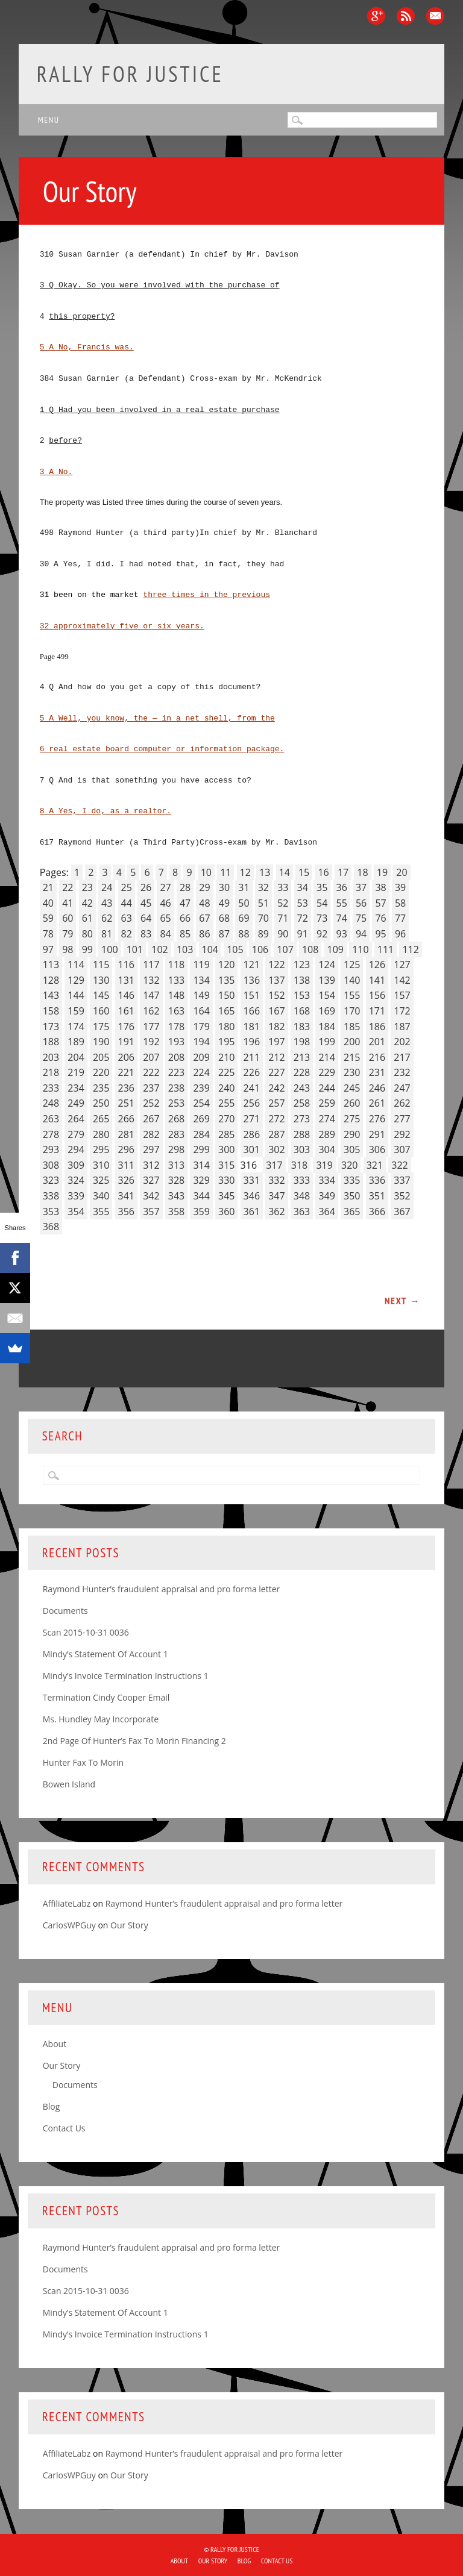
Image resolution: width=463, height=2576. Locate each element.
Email (435, 16)
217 (402, 1057)
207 (151, 1057)
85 (185, 933)
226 (252, 1072)
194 (201, 1041)
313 (176, 1165)
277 (402, 1118)
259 (326, 1103)
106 (260, 949)
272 (276, 1118)
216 (377, 1057)
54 (322, 903)
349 (326, 1195)
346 (252, 1195)
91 (302, 933)
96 (400, 933)
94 (361, 933)
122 (276, 964)
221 (126, 1072)
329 (201, 1180)
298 (176, 1149)
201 (377, 1041)
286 (252, 1134)
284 (201, 1134)
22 (67, 887)
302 (276, 1149)
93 (341, 933)
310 (101, 1165)
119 (201, 964)
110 (360, 949)
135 (226, 980)
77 (400, 918)
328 (176, 1180)
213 (302, 1057)
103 (185, 949)
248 (51, 1103)
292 (402, 1134)
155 (352, 995)
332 (276, 1180)
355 (101, 1211)
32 (263, 887)
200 (352, 1041)
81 (106, 933)
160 (101, 1011)
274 (326, 1118)
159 (76, 1011)
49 (224, 903)
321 (375, 1165)
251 (126, 1103)
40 (48, 903)
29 (204, 887)
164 (201, 1011)
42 (87, 903)
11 (225, 872)
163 (176, 1011)
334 (326, 1180)
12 (245, 872)
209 (201, 1057)
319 (324, 1165)
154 (326, 995)
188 (51, 1041)
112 (410, 949)
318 (299, 1165)
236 (126, 1088)
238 (176, 1088)
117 (151, 964)
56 (361, 903)
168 (302, 1011)
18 (362, 872)
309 (76, 1165)
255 (226, 1103)
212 (276, 1057)
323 (51, 1180)
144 (76, 995)
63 (126, 918)
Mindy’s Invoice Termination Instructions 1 (126, 1675)
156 (377, 995)
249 (76, 1103)
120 (226, 964)
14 (284, 872)
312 (151, 1165)
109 (335, 949)
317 (274, 1165)
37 (361, 887)
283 (176, 1134)
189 (76, 1041)
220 (101, 1072)
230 (352, 1072)
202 (402, 1041)
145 (101, 995)
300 (226, 1149)
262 (402, 1103)
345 (226, 1195)
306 (377, 1149)
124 (326, 964)
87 (224, 933)
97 (48, 949)
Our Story (129, 1925)
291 (377, 1134)
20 (401, 872)
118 (176, 964)
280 (101, 1134)
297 (151, 1149)
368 (51, 1226)
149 (201, 995)
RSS (406, 16)
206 (126, 1057)
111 (385, 949)
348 (302, 1195)
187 (402, 1026)
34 (302, 887)
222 (151, 1072)
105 (235, 949)
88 (243, 933)
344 (201, 1195)
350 (352, 1195)
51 (263, 903)
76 (380, 918)
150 (226, 995)
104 (210, 949)
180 (226, 1026)
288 (302, 1134)
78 (48, 933)
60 (67, 918)
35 (322, 887)
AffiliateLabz (67, 1903)
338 (51, 1195)
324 (76, 1180)
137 (276, 980)
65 (165, 918)
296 (126, 1149)
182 (276, 1026)
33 (282, 887)
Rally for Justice (130, 74)
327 (151, 1180)
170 (352, 1011)
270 (226, 1118)
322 (399, 1165)
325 (101, 1180)
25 (126, 887)
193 (176, 1041)
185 (352, 1026)
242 (276, 1088)
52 (282, 903)
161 (126, 1011)
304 (326, 1149)
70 (263, 918)
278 (51, 1134)
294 (76, 1149)
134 (201, 980)
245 (352, 1088)
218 (51, 1072)
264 (76, 1118)
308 (51, 1165)
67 (204, 918)
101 (135, 949)
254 (201, 1103)
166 (252, 1011)
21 (48, 887)
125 (352, 964)
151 (252, 995)
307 (402, 1149)
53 (302, 903)
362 (276, 1211)
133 (176, 980)
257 (276, 1103)
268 (176, 1118)
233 (51, 1088)
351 (377, 1195)
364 (326, 1211)
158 (51, 1011)
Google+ (376, 16)
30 (224, 887)
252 (151, 1103)
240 (226, 1088)
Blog (51, 2106)
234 (76, 1088)
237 (151, 1088)
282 (151, 1134)
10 (206, 872)
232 (402, 1072)
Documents (65, 1610)
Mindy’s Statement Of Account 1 (105, 1654)
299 (201, 1149)
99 (87, 949)
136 (252, 980)
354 (76, 1211)
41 (67, 903)
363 (302, 1211)
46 (165, 903)
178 (176, 1026)
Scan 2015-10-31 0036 (86, 1632)
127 (402, 964)
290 (352, 1134)
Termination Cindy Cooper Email (106, 1697)
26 (145, 887)
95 (380, 933)
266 (126, 1118)
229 (326, 1072)
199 (326, 1041)
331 (252, 1180)
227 (276, 1072)
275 (352, 1118)
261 (377, 1103)
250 (101, 1103)
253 (176, 1103)
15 (303, 872)
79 (67, 933)
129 (76, 980)
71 (282, 918)
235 (101, 1088)
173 (51, 1026)
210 (226, 1057)
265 (101, 1118)
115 (101, 964)
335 (352, 1180)
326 (126, 1180)
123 (302, 964)
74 (341, 918)
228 (302, 1072)
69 (243, 918)
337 (402, 1180)
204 (76, 1057)
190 (101, 1041)
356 (126, 1211)
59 (48, 918)
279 (76, 1134)
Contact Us (64, 2128)
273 (302, 1118)
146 (126, 995)
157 (402, 995)
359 (201, 1211)
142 (402, 980)
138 (302, 980)
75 (361, 918)
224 (201, 1072)
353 (51, 1211)
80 (87, 933)
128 (51, 980)
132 (151, 980)
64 (145, 918)
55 (341, 903)
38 (380, 887)
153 (302, 995)
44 (126, 903)
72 (302, 918)
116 (126, 964)
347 (276, 1195)
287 (276, 1134)
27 (165, 887)
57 (380, 903)
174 (76, 1026)
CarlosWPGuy (69, 1925)
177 (151, 1026)
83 (145, 933)
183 (302, 1026)
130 (101, 980)
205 (101, 1057)
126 (377, 964)
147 (151, 995)
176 (126, 1026)
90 (282, 933)
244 (326, 1088)
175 (101, 1026)
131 (126, 980)
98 (67, 949)
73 (322, 918)
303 (302, 1149)
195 (226, 1041)
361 (252, 1211)
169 (326, 1011)
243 (302, 1088)
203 (51, 1057)
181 (252, 1026)
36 (341, 887)
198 (302, 1041)
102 (159, 949)
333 (302, 1180)
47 (185, 903)
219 (76, 1072)
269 (201, 1118)
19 (382, 872)
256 (252, 1103)
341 (126, 1195)
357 (151, 1211)
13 (264, 872)
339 (76, 1195)
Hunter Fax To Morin (83, 1762)
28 (185, 887)
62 (106, 918)
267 (151, 1118)
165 (226, 1011)
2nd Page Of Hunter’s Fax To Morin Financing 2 (134, 1740)
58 (400, 903)
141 (377, 980)
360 (226, 1211)
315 (226, 1165)
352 (402, 1195)
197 (276, 1041)
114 (76, 964)
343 (176, 1195)
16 (323, 872)
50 (243, 903)
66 (185, 918)
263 (51, 1118)
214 (326, 1057)
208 (176, 1057)
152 (276, 995)
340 (101, 1195)
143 (51, 995)
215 (352, 1057)
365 (352, 1211)
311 (126, 1165)
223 (176, 1072)
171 (377, 1011)
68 (224, 918)
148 (176, 995)
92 (322, 933)
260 (352, 1103)
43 (106, 903)
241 (252, 1088)
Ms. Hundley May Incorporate (101, 1719)
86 (204, 933)
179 (201, 1026)
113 (51, 964)
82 (126, 933)
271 (252, 1118)
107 (285, 949)
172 (402, 1011)
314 (201, 1165)
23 (87, 887)
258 (302, 1103)
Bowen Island (69, 1784)
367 (402, 1211)
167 (276, 1011)
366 (377, 1211)
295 (101, 1149)
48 (204, 903)
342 (151, 1195)
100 (109, 949)
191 (126, 1041)
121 (252, 964)
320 (349, 1165)
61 (87, 918)
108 (310, 949)
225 (226, 1072)
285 (226, 1134)
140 (352, 980)
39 (400, 887)
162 (151, 1011)
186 (377, 1026)
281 (126, 1134)
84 (165, 933)
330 (226, 1180)
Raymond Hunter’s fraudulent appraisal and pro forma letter (161, 1589)
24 (106, 887)
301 (252, 1149)
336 (377, 1180)
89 (263, 933)
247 (402, 1088)
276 (377, 1118)
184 (326, 1026)
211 (252, 1057)
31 (243, 887)
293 (51, 1149)
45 (145, 903)
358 (176, 1211)
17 (343, 872)
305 (352, 1149)
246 (377, 1088)
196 (252, 1041)
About (54, 2043)
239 (201, 1088)
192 (151, 1041)
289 (326, 1134)
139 (326, 980)
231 (377, 1072)
